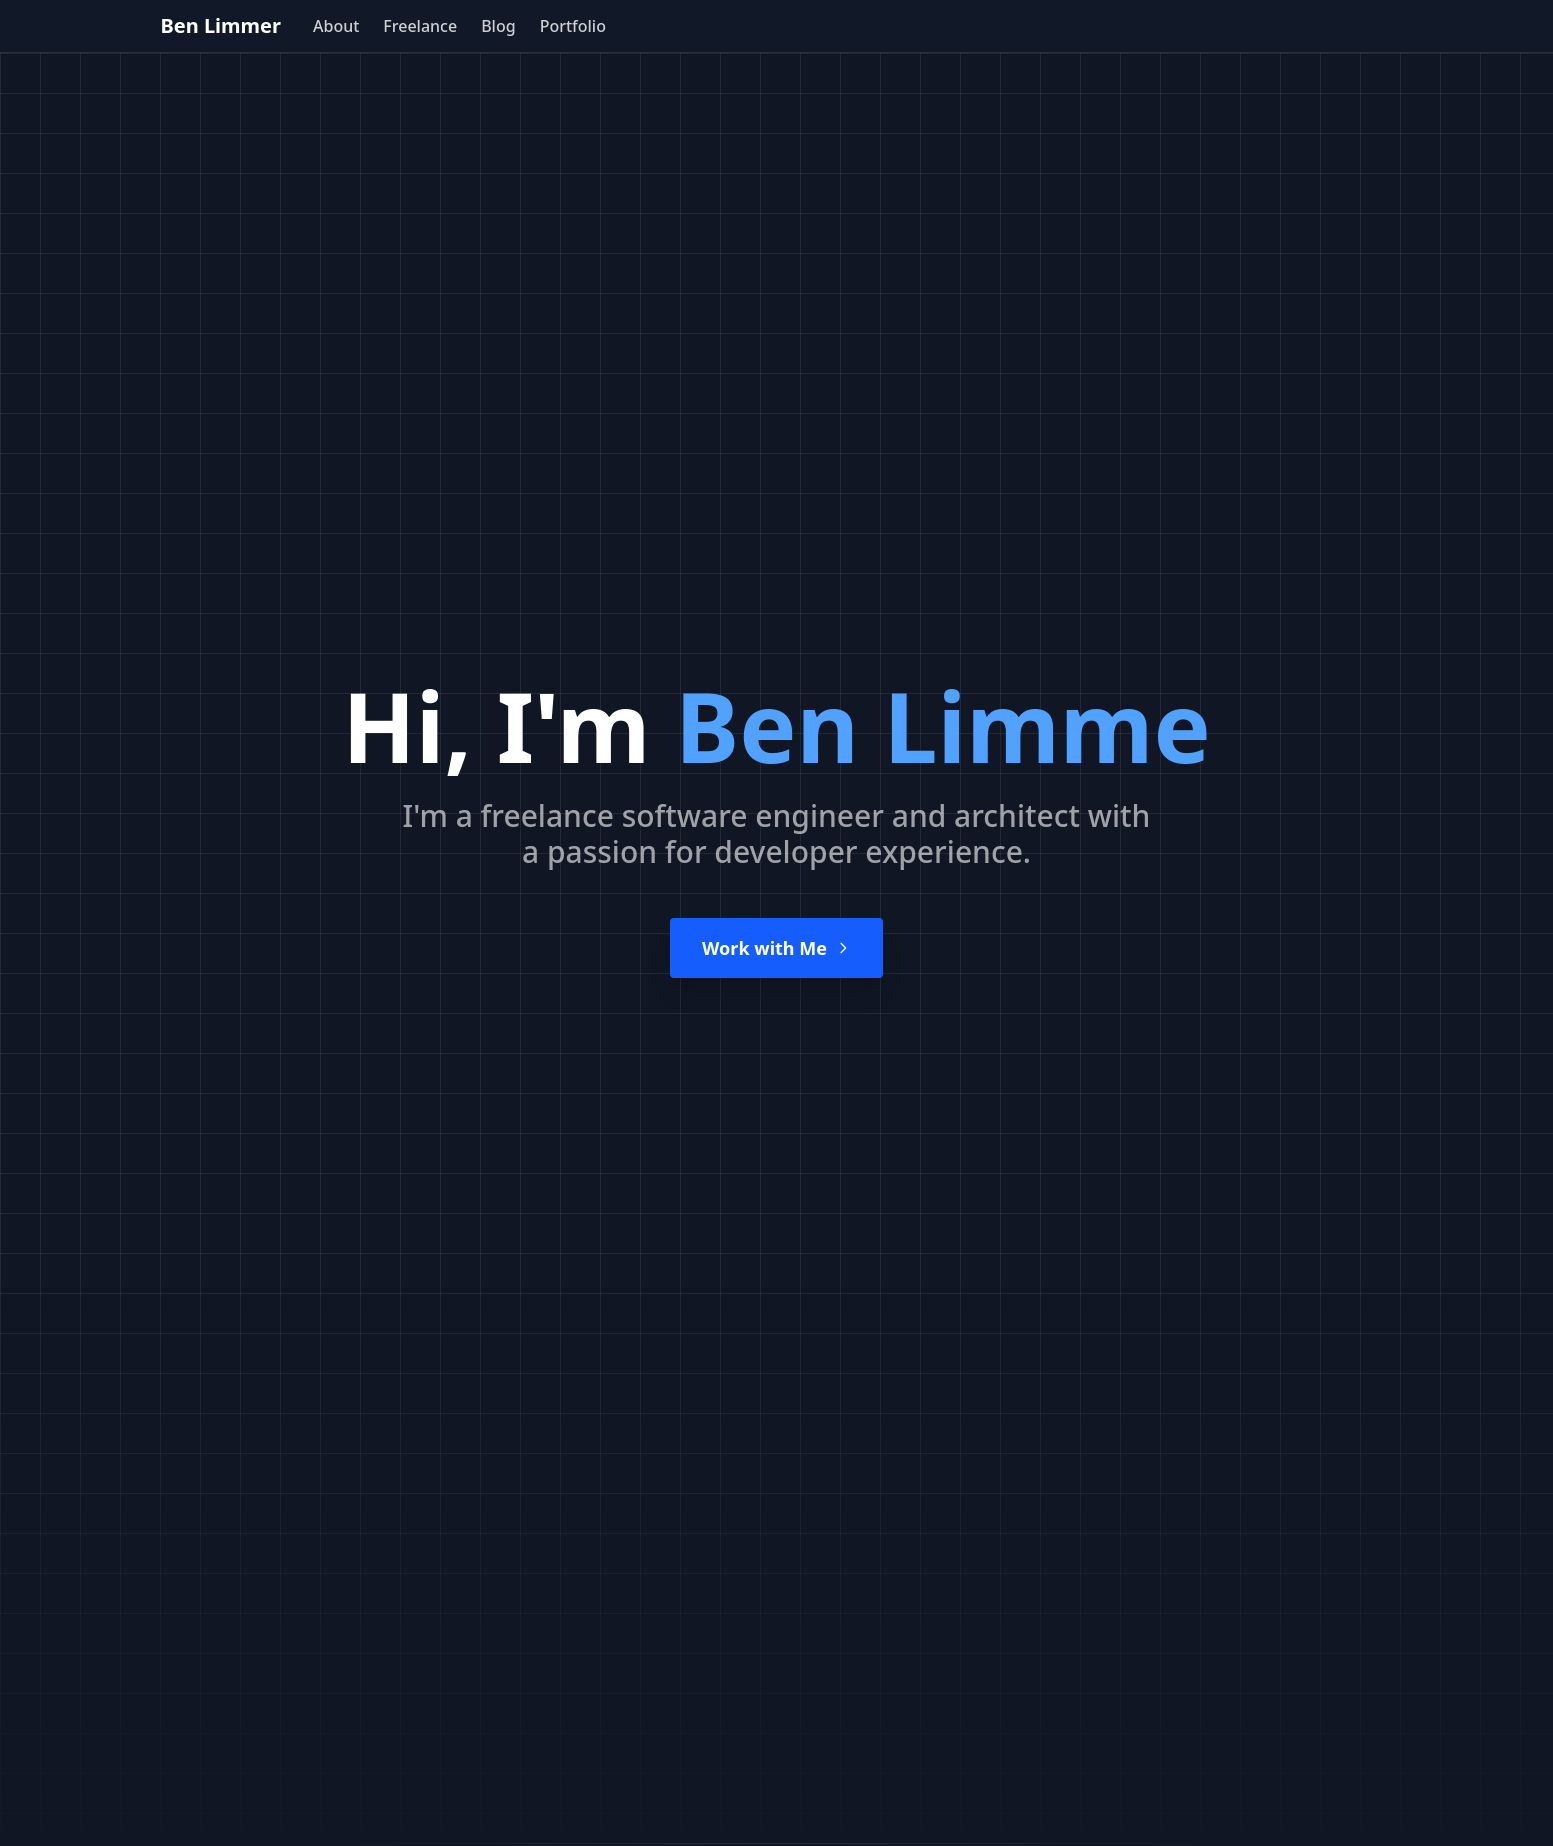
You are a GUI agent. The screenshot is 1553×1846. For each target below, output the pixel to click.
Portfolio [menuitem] (573, 26)
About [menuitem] (336, 26)
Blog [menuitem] (498, 26)
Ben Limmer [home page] (221, 25)
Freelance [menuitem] (420, 26)
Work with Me (776, 948)
